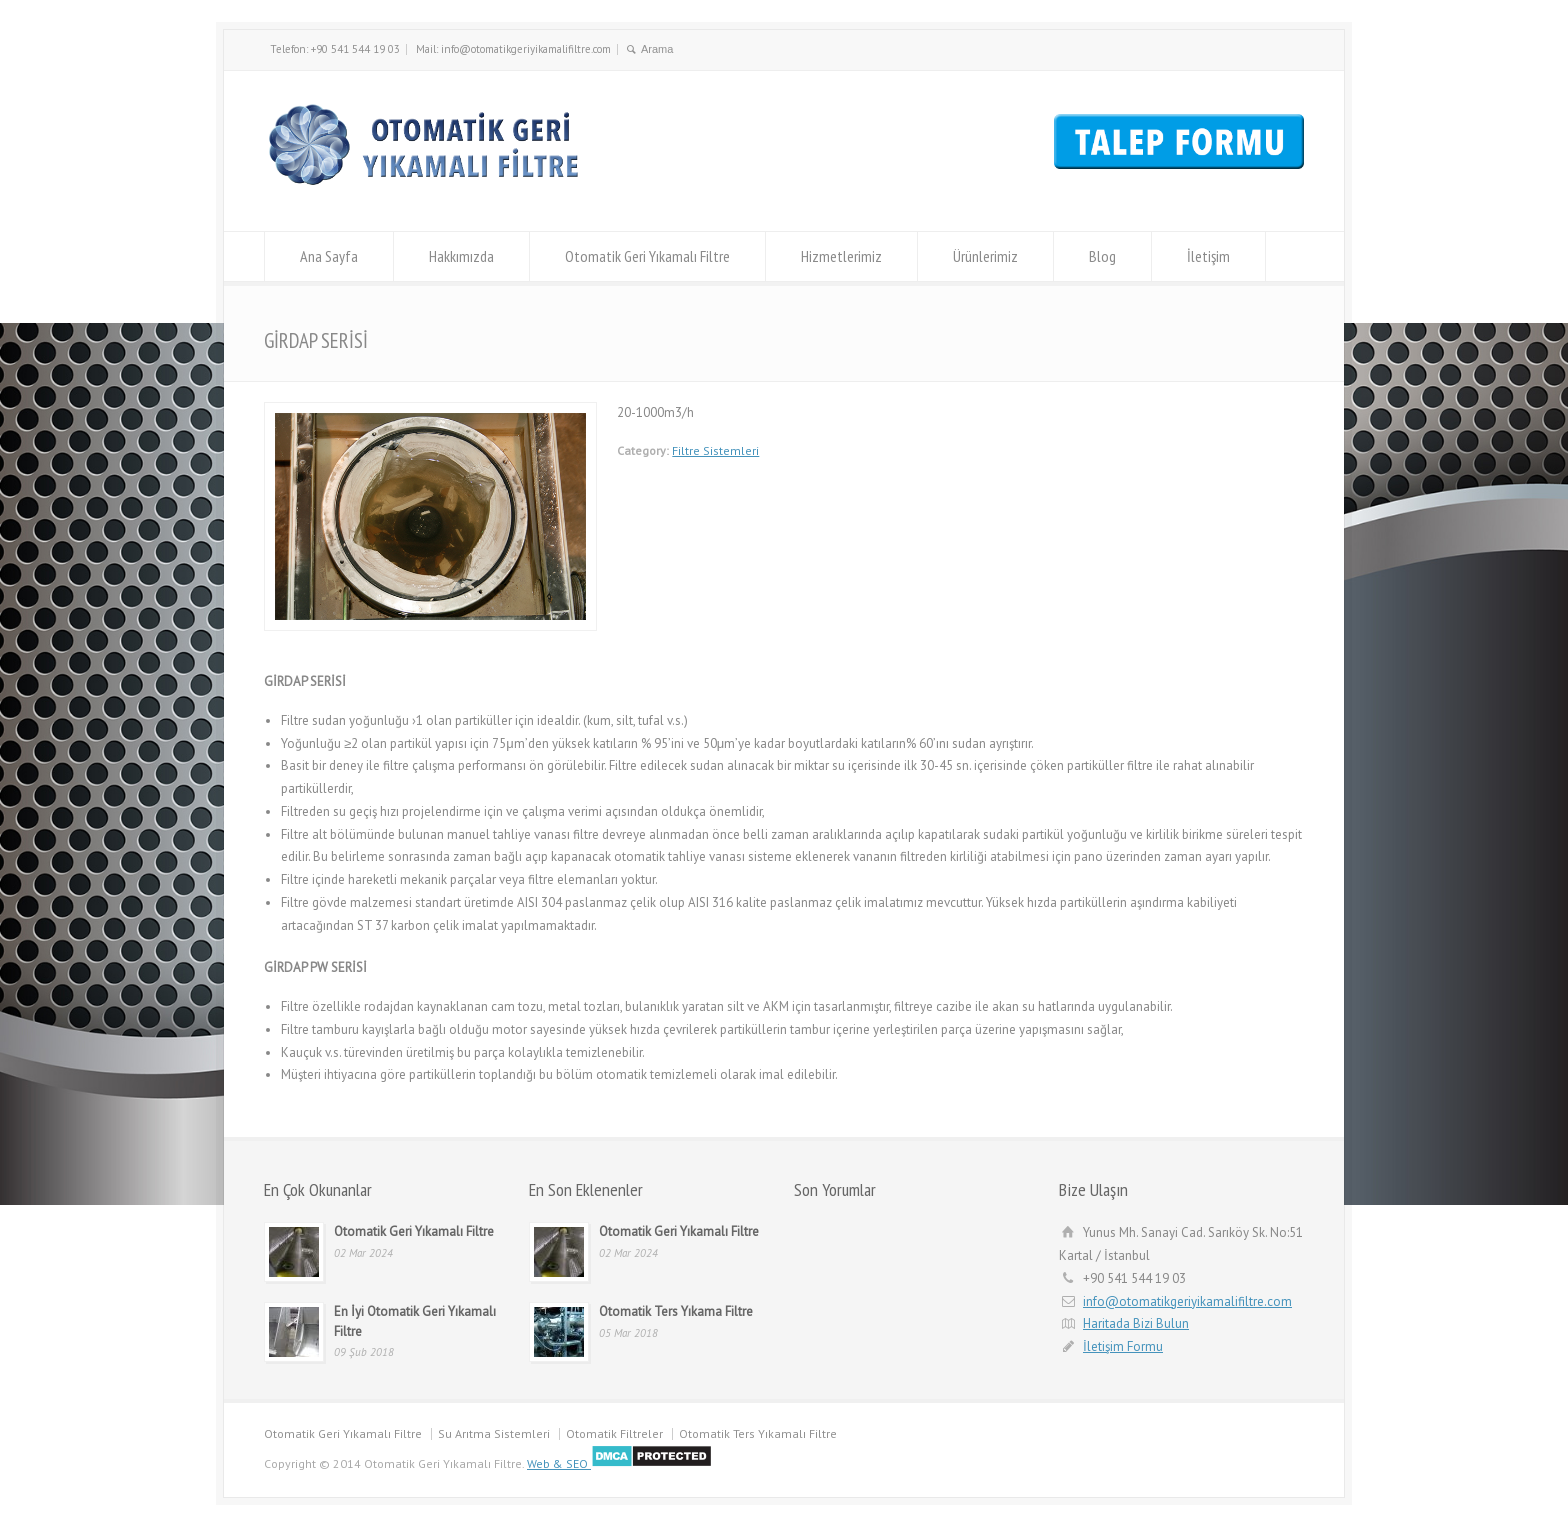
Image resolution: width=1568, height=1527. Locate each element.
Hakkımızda (461, 256)
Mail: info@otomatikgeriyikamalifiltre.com (513, 49)
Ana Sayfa (329, 256)
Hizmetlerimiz (841, 256)
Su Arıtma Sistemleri (494, 1433)
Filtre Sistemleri (715, 450)
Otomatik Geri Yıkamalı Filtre (647, 256)
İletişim (1208, 256)
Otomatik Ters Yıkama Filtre (676, 1311)
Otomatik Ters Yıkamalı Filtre (758, 1433)
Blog (1102, 256)
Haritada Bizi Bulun (1136, 1323)
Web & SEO (557, 1463)
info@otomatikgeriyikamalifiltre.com (1187, 1301)
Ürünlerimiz (985, 256)
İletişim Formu (1123, 1346)
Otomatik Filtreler (614, 1433)
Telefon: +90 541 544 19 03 (335, 49)
